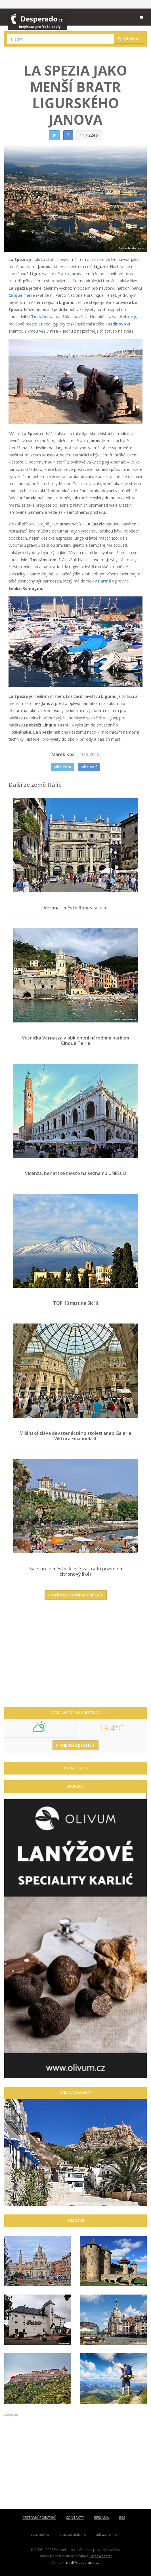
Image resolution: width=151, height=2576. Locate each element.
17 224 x (89, 135)
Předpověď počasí (75, 1745)
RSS (122, 2517)
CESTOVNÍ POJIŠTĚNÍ (39, 2517)
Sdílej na (62, 767)
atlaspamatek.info (73, 2534)
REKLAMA (101, 2517)
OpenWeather (100, 2556)
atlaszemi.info (106, 2534)
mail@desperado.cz (82, 2562)
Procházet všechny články (75, 1595)
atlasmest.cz (40, 2534)
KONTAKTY (75, 2517)
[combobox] (60, 39)
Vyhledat (129, 38)
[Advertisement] (75, 1655)
